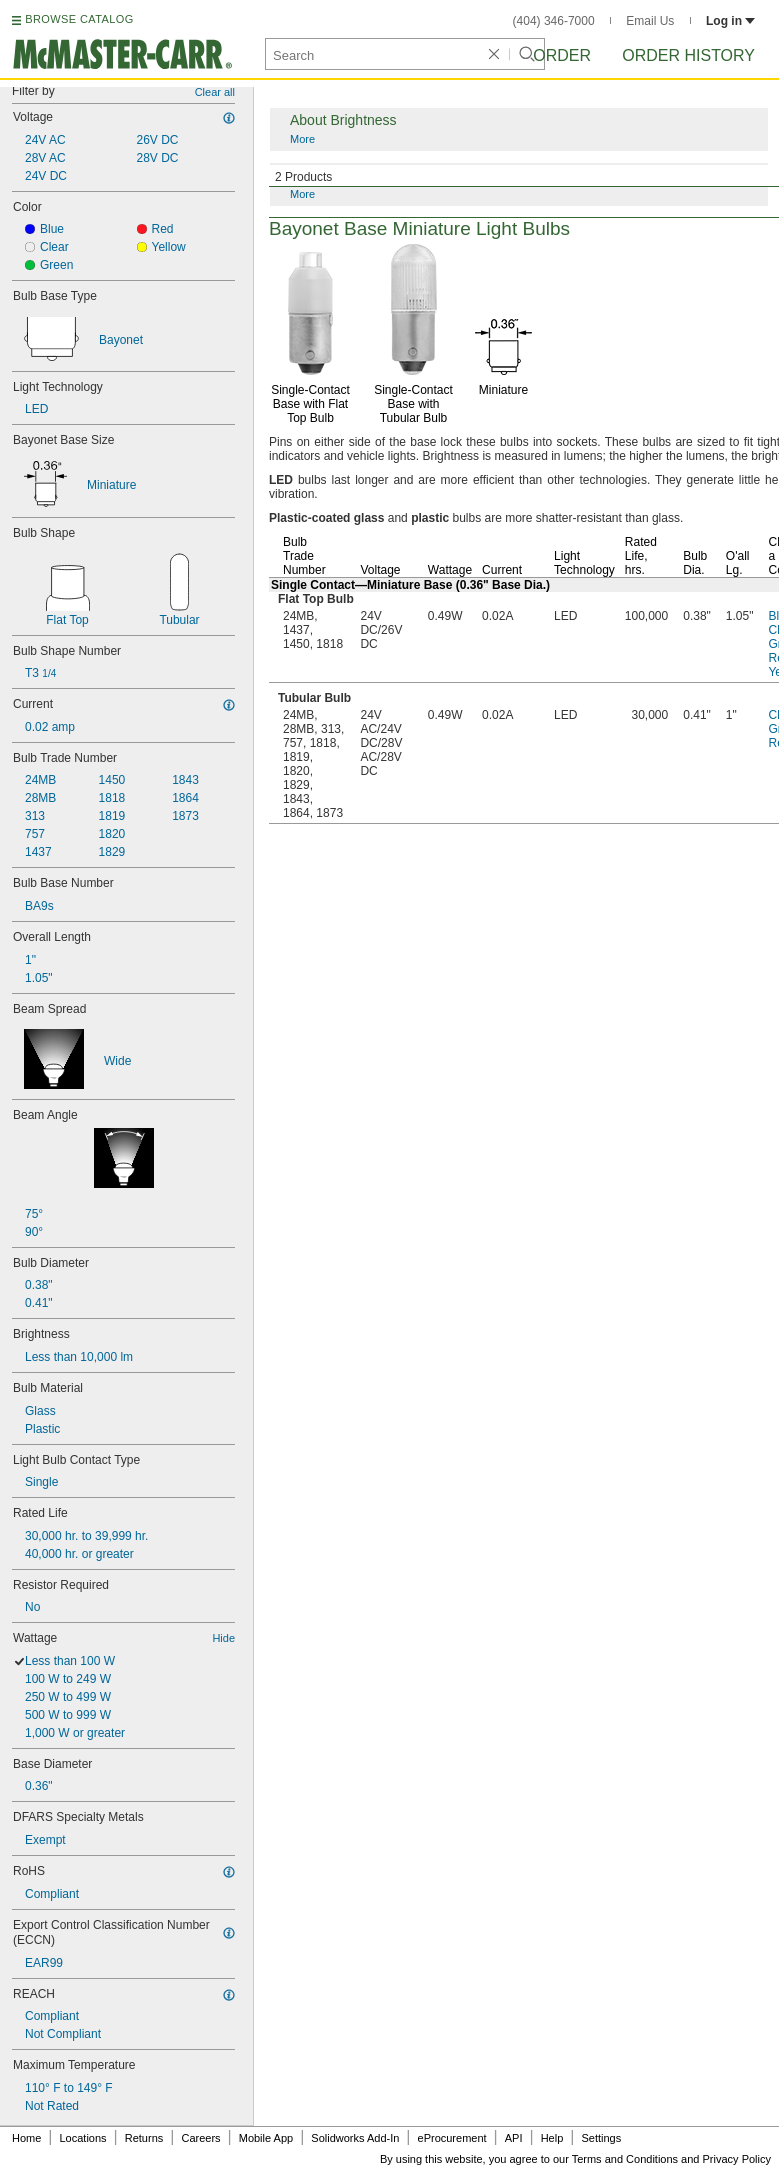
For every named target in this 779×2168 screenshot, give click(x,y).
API (514, 2138)
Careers (200, 2138)
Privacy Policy (737, 2159)
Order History (688, 55)
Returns (144, 2138)
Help (552, 2138)
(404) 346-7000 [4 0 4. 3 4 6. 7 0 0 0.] (554, 21)
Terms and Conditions (625, 2159)
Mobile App (266, 2138)
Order (562, 55)
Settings (601, 2138)
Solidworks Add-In (355, 2138)
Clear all (215, 92)
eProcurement (452, 2138)
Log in (730, 21)
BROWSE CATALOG (79, 19)
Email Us (650, 21)
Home (26, 2138)
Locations (83, 2138)
